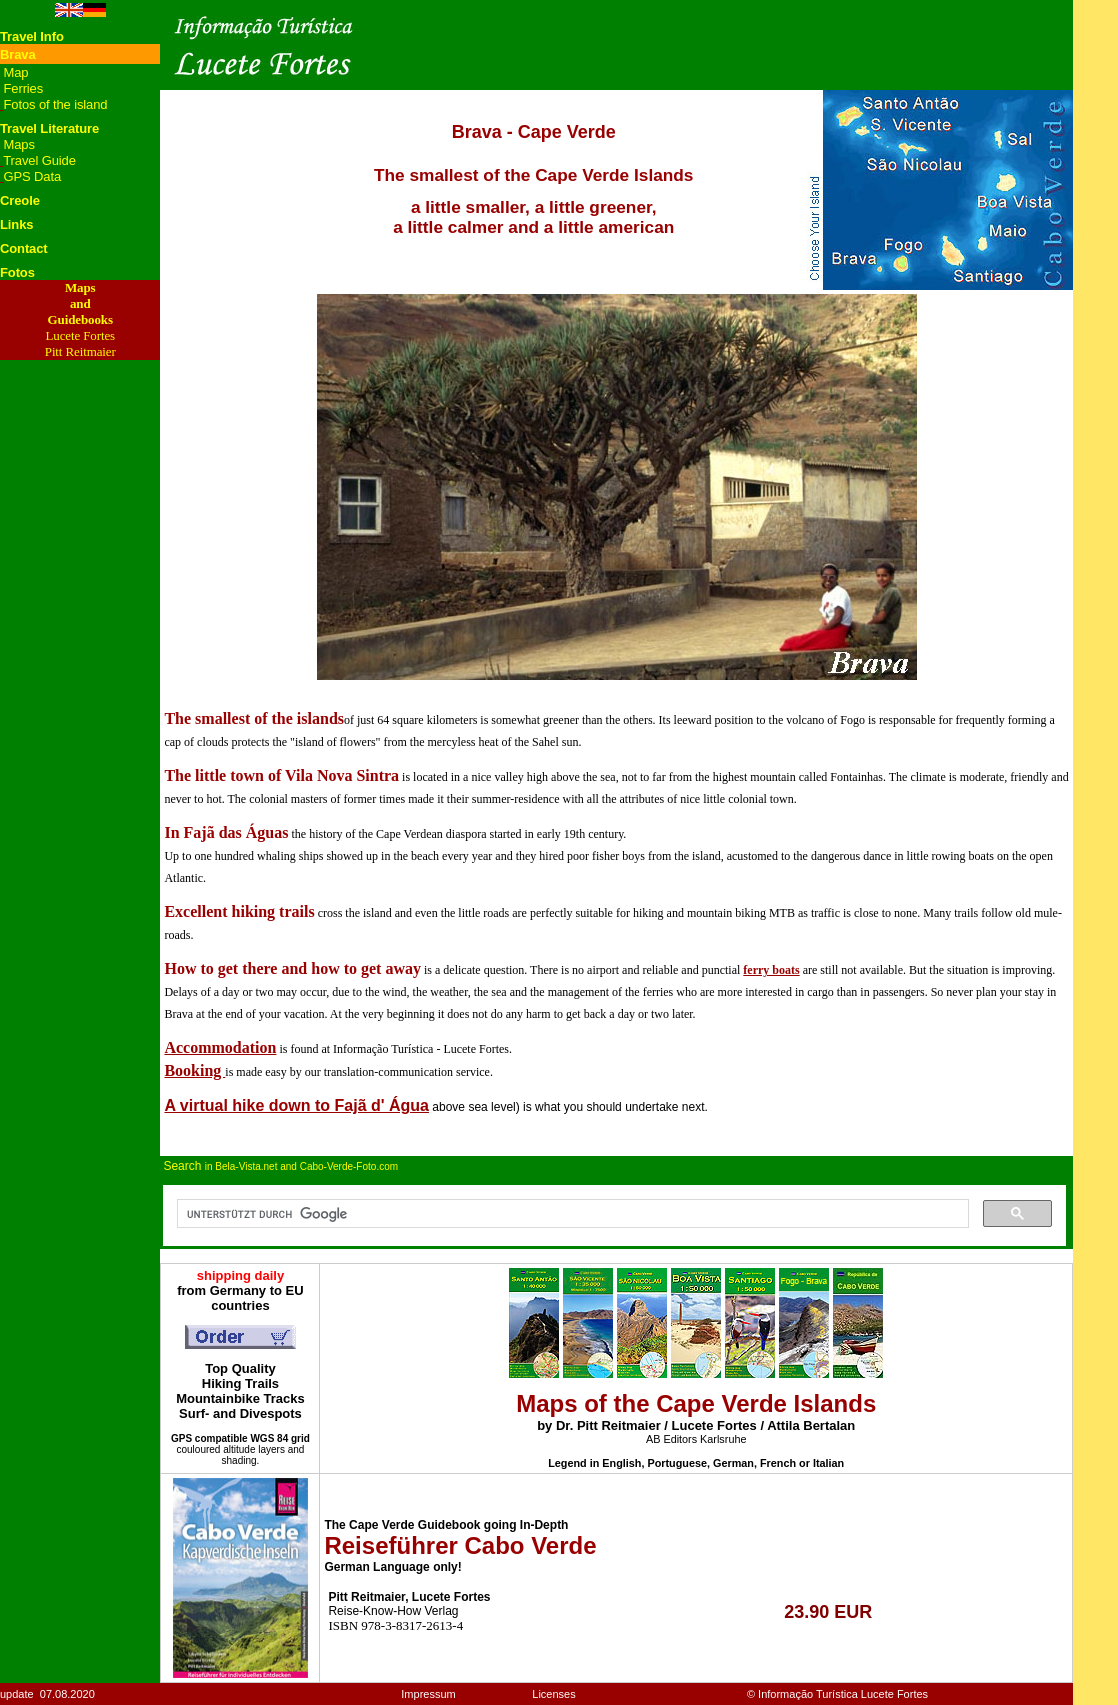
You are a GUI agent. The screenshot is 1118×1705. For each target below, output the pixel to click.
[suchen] (571, 1214)
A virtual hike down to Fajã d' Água (296, 1105)
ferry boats (771, 970)
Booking (194, 1070)
